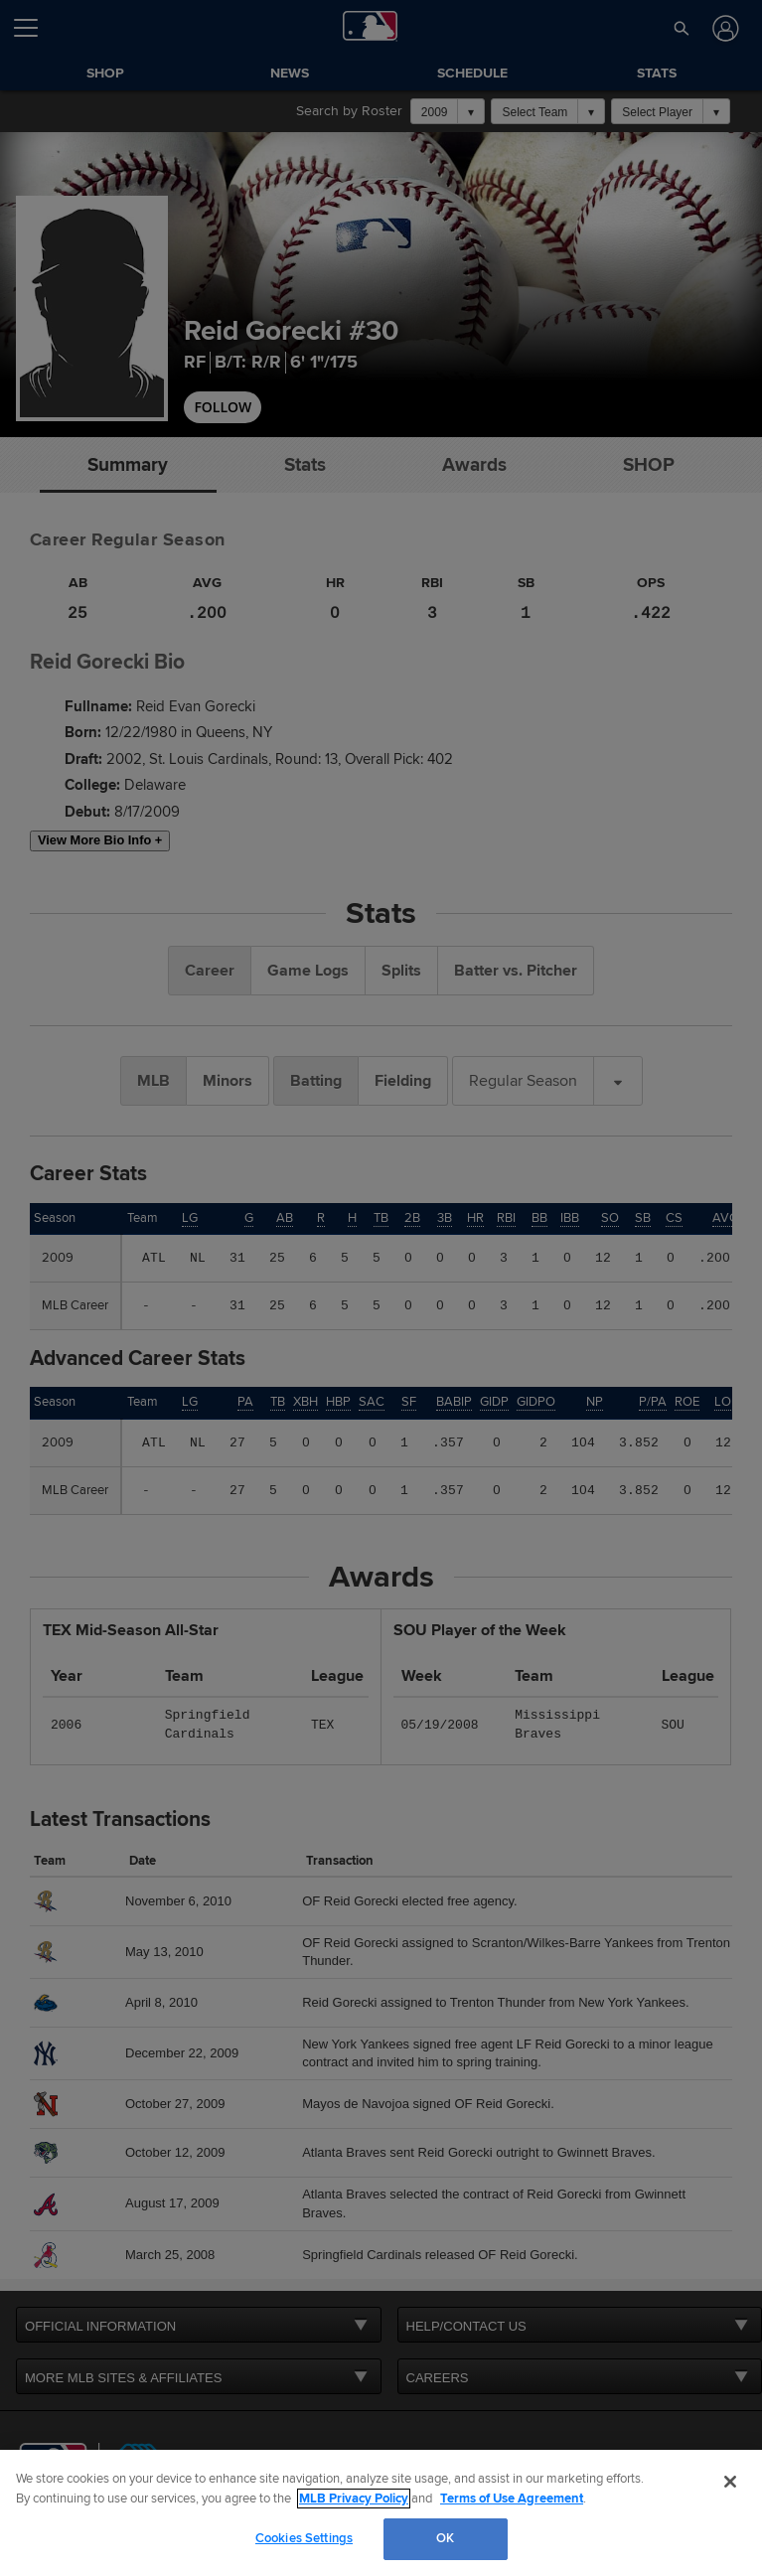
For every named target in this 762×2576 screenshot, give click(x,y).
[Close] (730, 2481)
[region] (381, 2513)
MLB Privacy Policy (353, 2498)
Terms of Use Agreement (511, 2498)
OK (445, 2538)
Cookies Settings (304, 2538)
